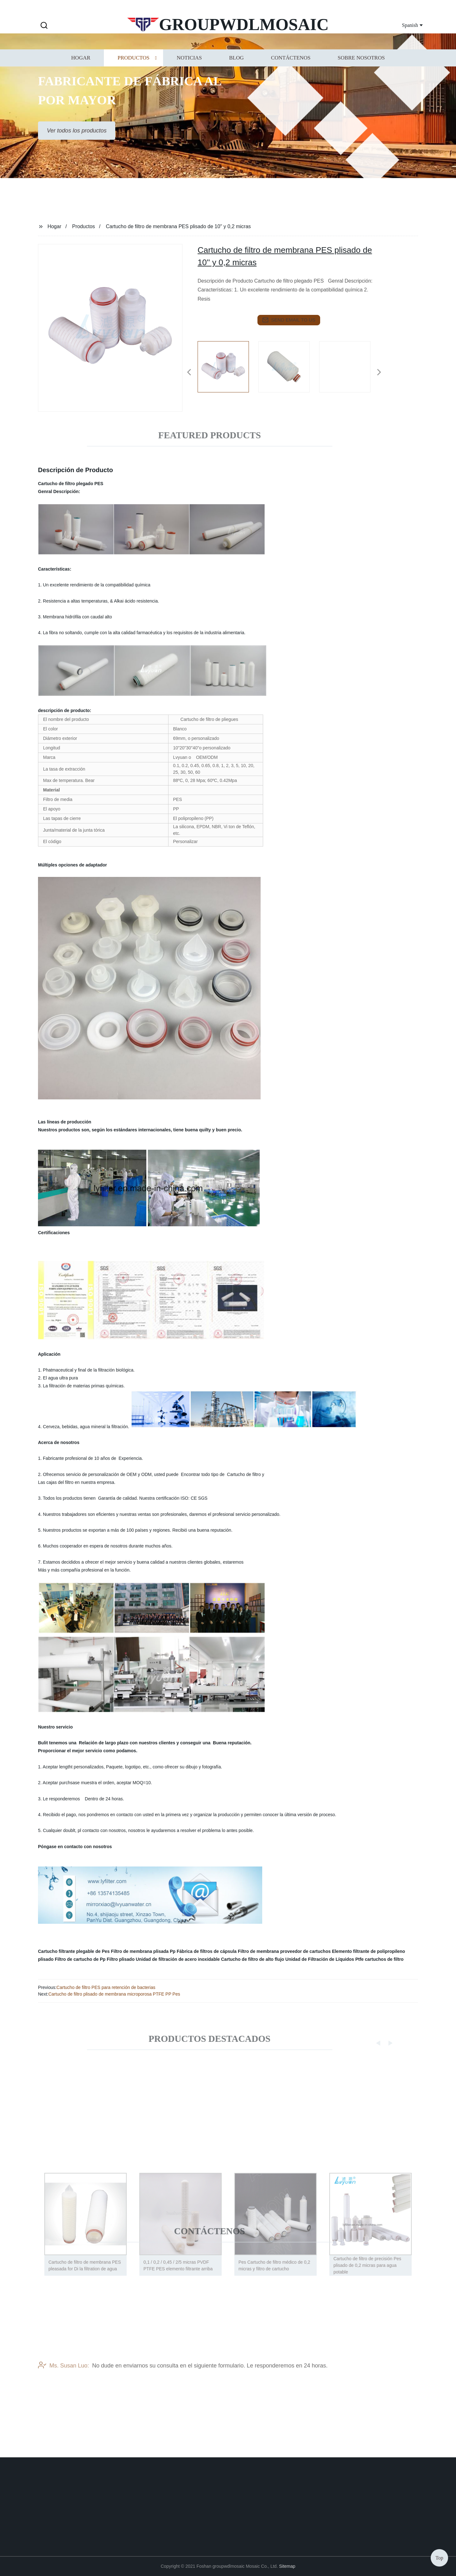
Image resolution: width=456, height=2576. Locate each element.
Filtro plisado (121, 1959)
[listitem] (228, 369)
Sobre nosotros (361, 71)
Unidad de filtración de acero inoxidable (178, 1959)
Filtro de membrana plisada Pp (143, 1951)
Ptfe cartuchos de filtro (379, 1959)
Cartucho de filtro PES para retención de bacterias (105, 1987)
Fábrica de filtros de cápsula (207, 1951)
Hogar (80, 71)
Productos (133, 71)
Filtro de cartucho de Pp (80, 1959)
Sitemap (287, 2566)
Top (439, 2557)
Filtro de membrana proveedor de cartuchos (284, 1951)
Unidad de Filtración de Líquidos (319, 1959)
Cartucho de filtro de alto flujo (252, 1959)
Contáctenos (291, 71)
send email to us (288, 320)
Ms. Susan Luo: (63, 2387)
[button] (44, 26)
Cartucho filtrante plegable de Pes (74, 1951)
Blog (236, 71)
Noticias (189, 71)
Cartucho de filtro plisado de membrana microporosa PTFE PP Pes (114, 1994)
